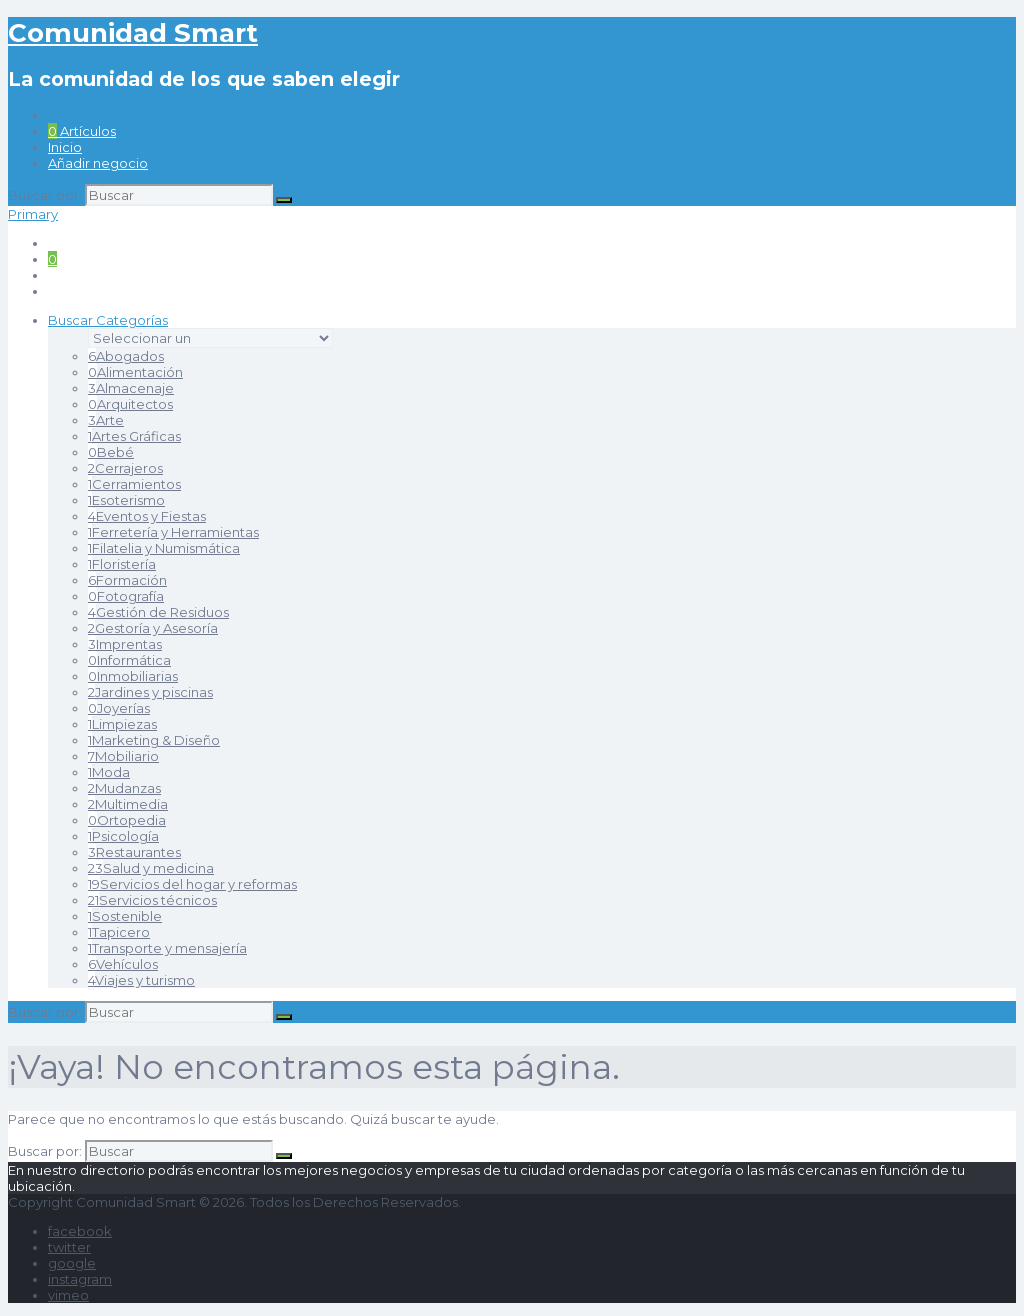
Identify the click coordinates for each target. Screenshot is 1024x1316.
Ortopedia (127, 820)
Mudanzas (124, 788)
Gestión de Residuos (158, 612)
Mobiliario (123, 756)
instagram (80, 1279)
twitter (69, 1247)
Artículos (82, 131)
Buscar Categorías (108, 320)
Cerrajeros (125, 468)
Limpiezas (122, 724)
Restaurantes (134, 852)
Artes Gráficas (134, 436)
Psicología (123, 836)
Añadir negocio (98, 163)
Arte (106, 420)
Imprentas (125, 644)
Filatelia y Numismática (164, 548)
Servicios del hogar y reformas (192, 884)
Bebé (111, 452)
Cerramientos (134, 484)
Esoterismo (126, 500)
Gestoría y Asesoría (153, 628)
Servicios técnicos (152, 900)
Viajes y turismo (141, 980)
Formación (127, 580)
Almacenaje (131, 388)
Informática (129, 660)
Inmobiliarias (133, 676)
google (72, 1263)
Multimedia (128, 804)
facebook (80, 1231)
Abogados (126, 356)
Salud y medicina (151, 868)
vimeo (68, 1295)
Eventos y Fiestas (147, 516)
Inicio (65, 147)
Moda (109, 772)
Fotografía (126, 596)
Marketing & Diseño (154, 740)
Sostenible (125, 916)
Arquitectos (130, 404)
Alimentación (135, 372)
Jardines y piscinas (150, 692)
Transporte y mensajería (167, 948)
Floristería (122, 564)
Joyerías (119, 708)
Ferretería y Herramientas (173, 532)
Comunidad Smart (133, 33)
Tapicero (119, 932)
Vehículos (123, 964)
